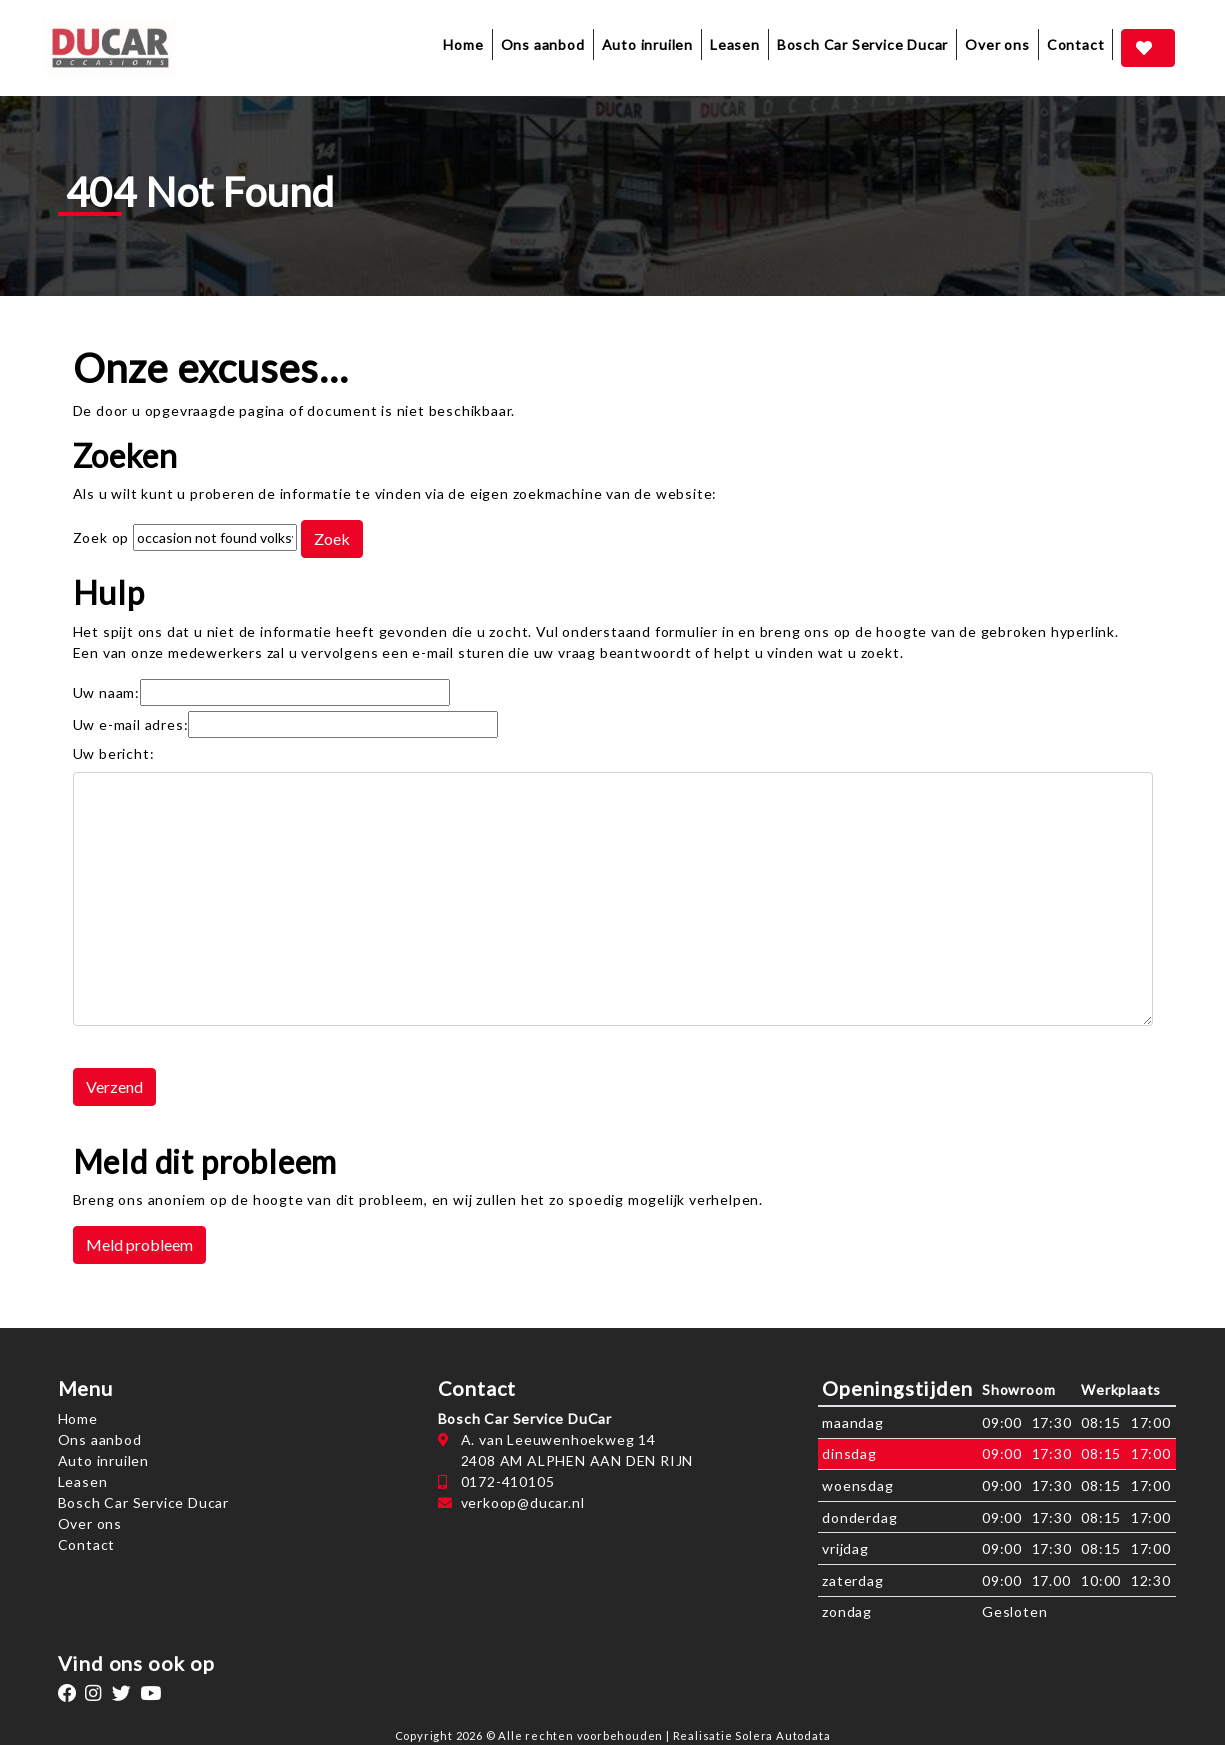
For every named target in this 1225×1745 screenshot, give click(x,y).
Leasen (735, 44)
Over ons (997, 44)
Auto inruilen (647, 44)
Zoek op (103, 537)
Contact (1076, 44)
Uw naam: (106, 692)
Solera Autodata (782, 1735)
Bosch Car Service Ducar (862, 44)
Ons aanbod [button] (543, 44)
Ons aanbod (100, 1439)
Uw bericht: (114, 753)
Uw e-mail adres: (131, 724)
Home (463, 44)
